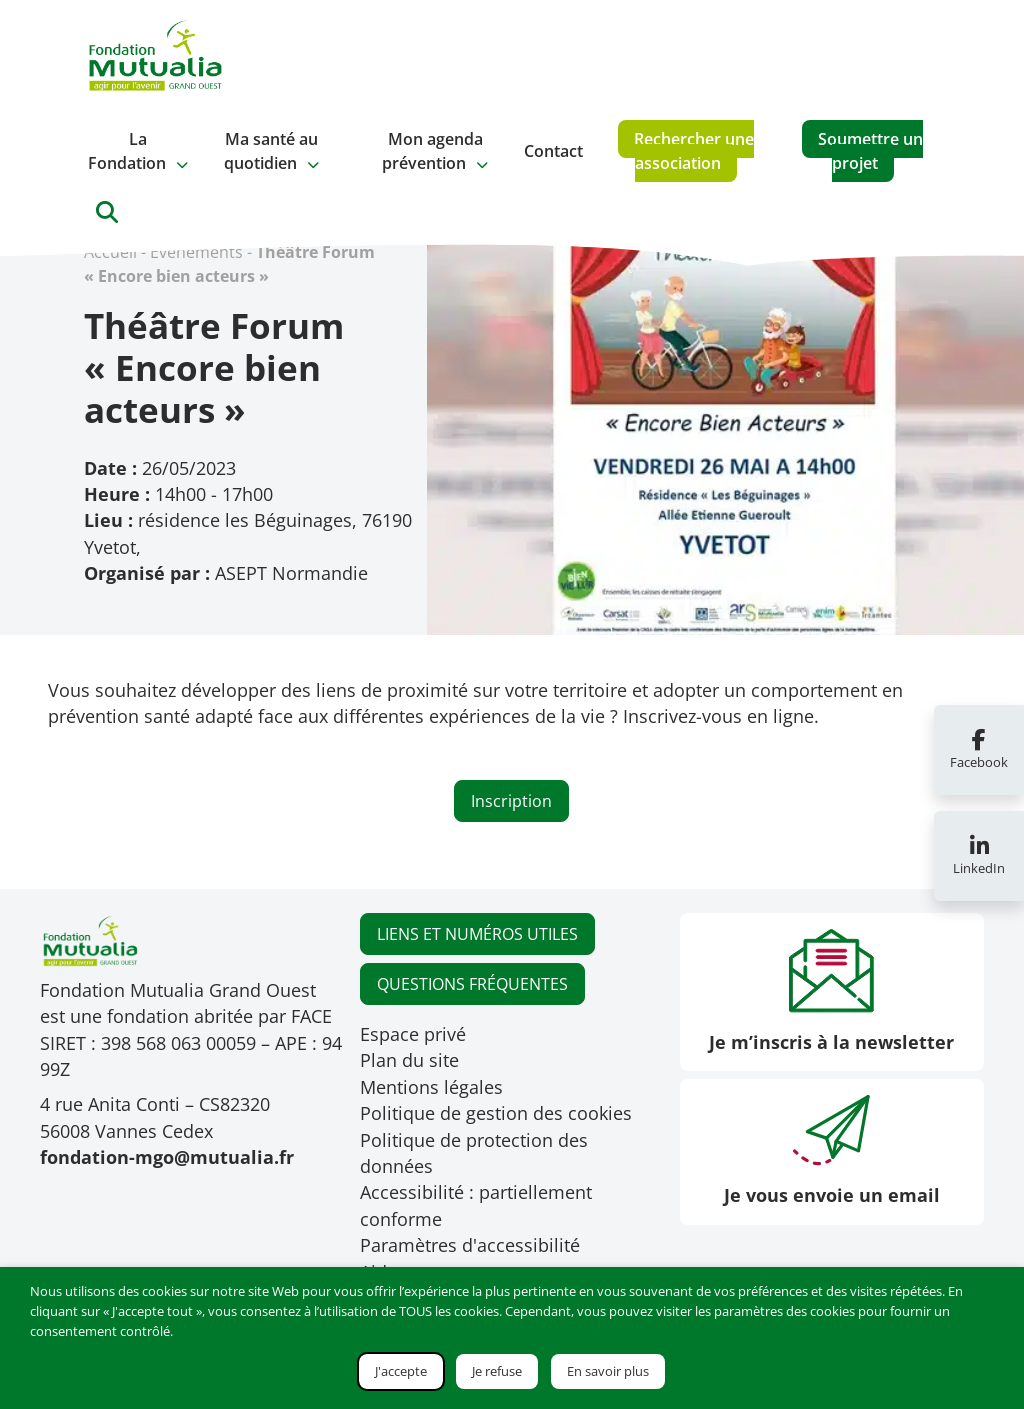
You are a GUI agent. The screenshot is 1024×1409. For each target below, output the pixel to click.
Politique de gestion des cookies (496, 1113)
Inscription (511, 801)
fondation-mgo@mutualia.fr (167, 1157)
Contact (553, 151)
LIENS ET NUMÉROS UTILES (477, 934)
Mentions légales (431, 1087)
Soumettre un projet (870, 151)
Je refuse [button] (497, 1371)
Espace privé (413, 1034)
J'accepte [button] (401, 1371)
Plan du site (409, 1060)
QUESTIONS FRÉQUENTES (472, 984)
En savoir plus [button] (608, 1371)
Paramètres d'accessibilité (470, 1245)
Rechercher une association (694, 151)
